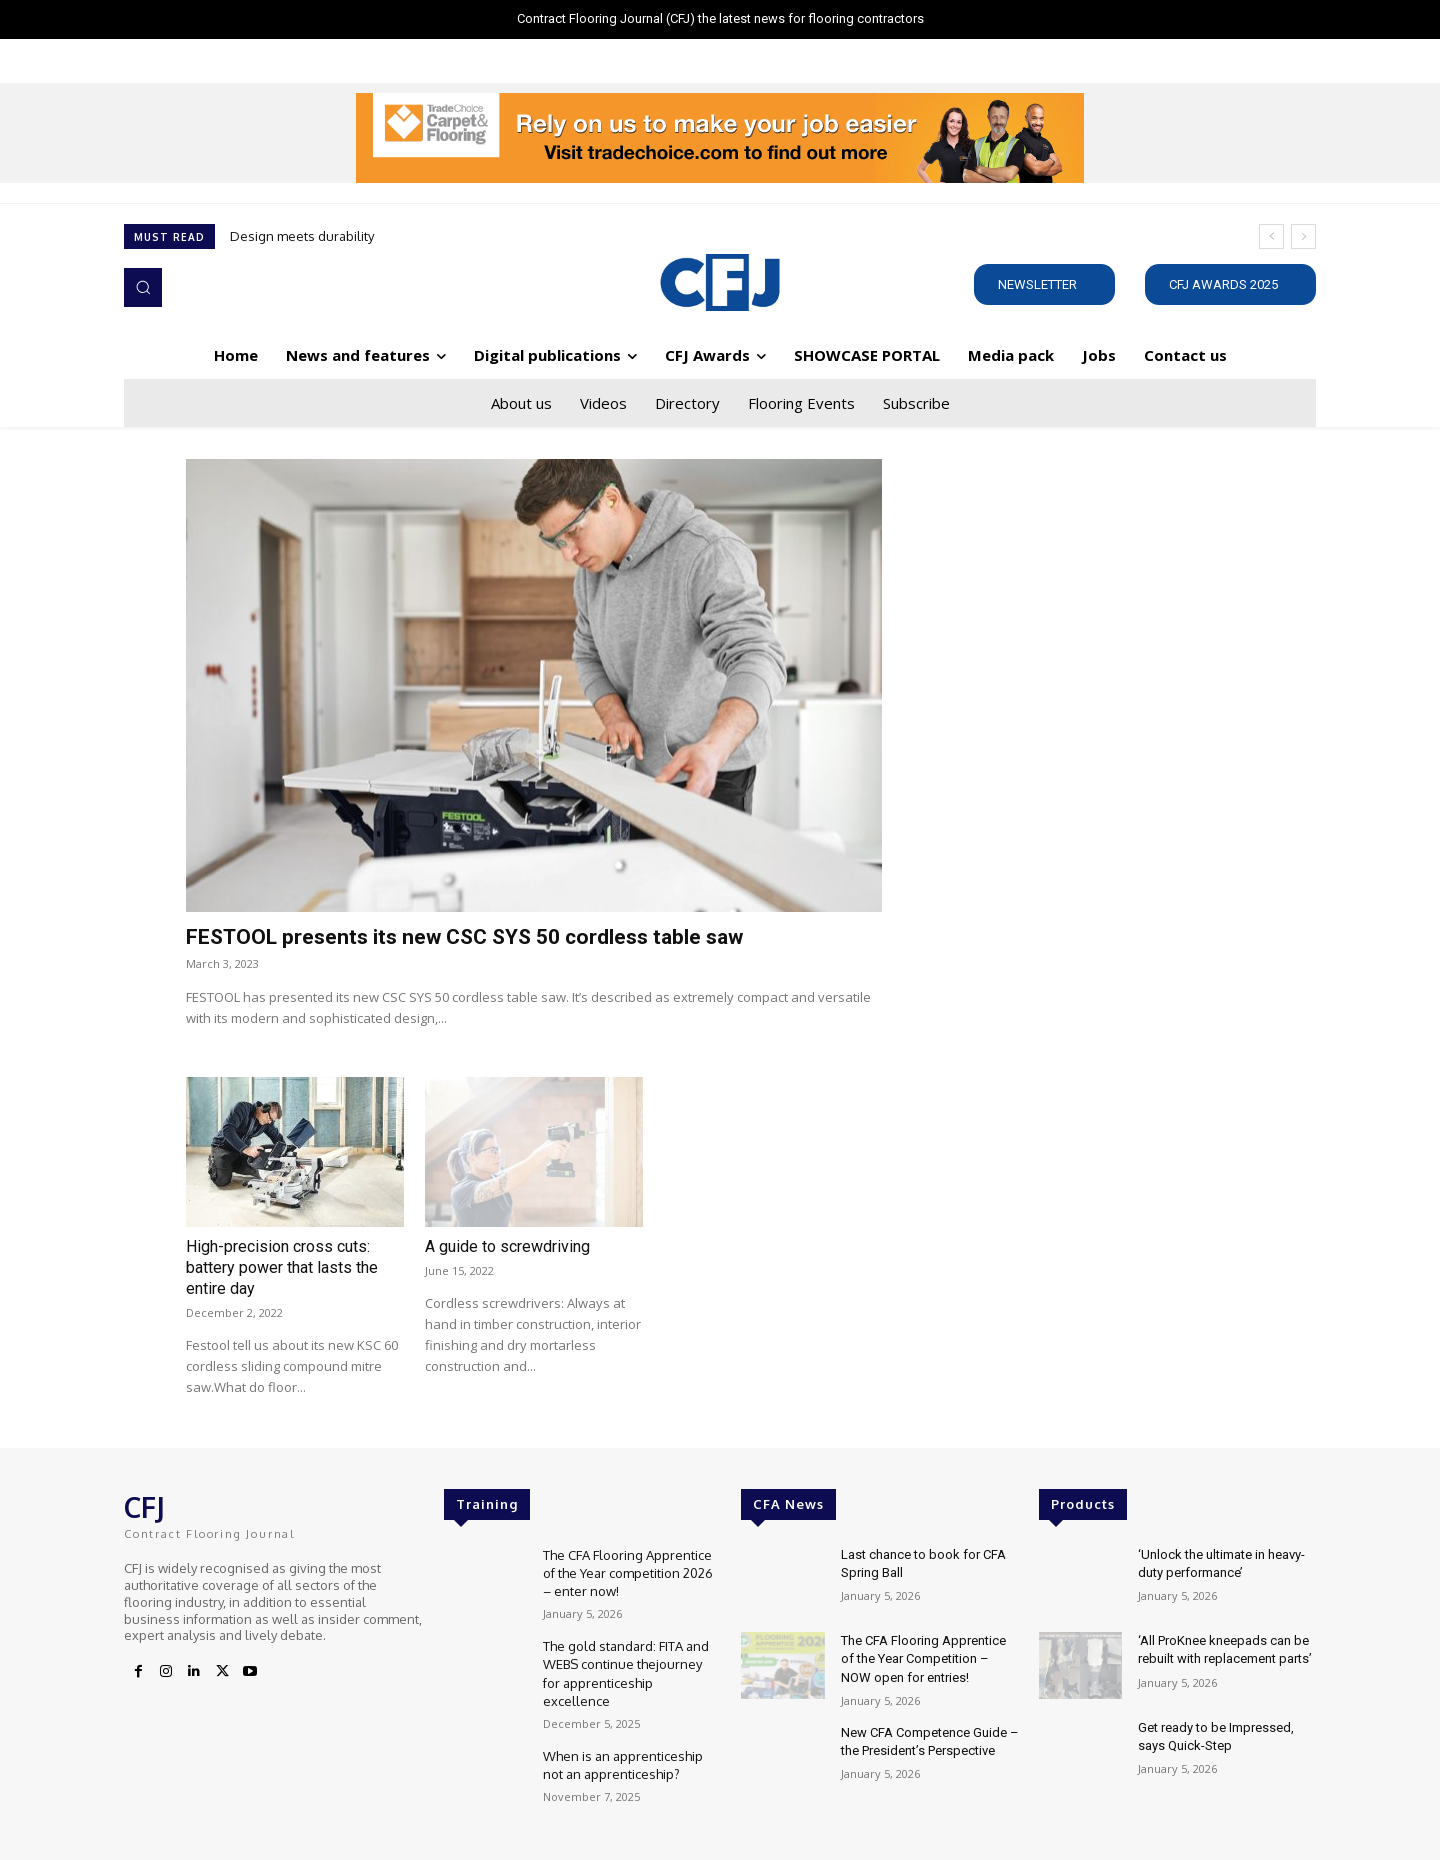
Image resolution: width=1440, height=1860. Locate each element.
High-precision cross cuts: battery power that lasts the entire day (282, 1267)
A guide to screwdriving (507, 1246)
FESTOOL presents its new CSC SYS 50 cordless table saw (464, 937)
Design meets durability (302, 236)
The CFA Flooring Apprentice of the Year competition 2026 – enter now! (628, 1573)
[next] (1303, 236)
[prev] (1271, 236)
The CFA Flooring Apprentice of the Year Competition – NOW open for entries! (923, 1658)
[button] (143, 287)
